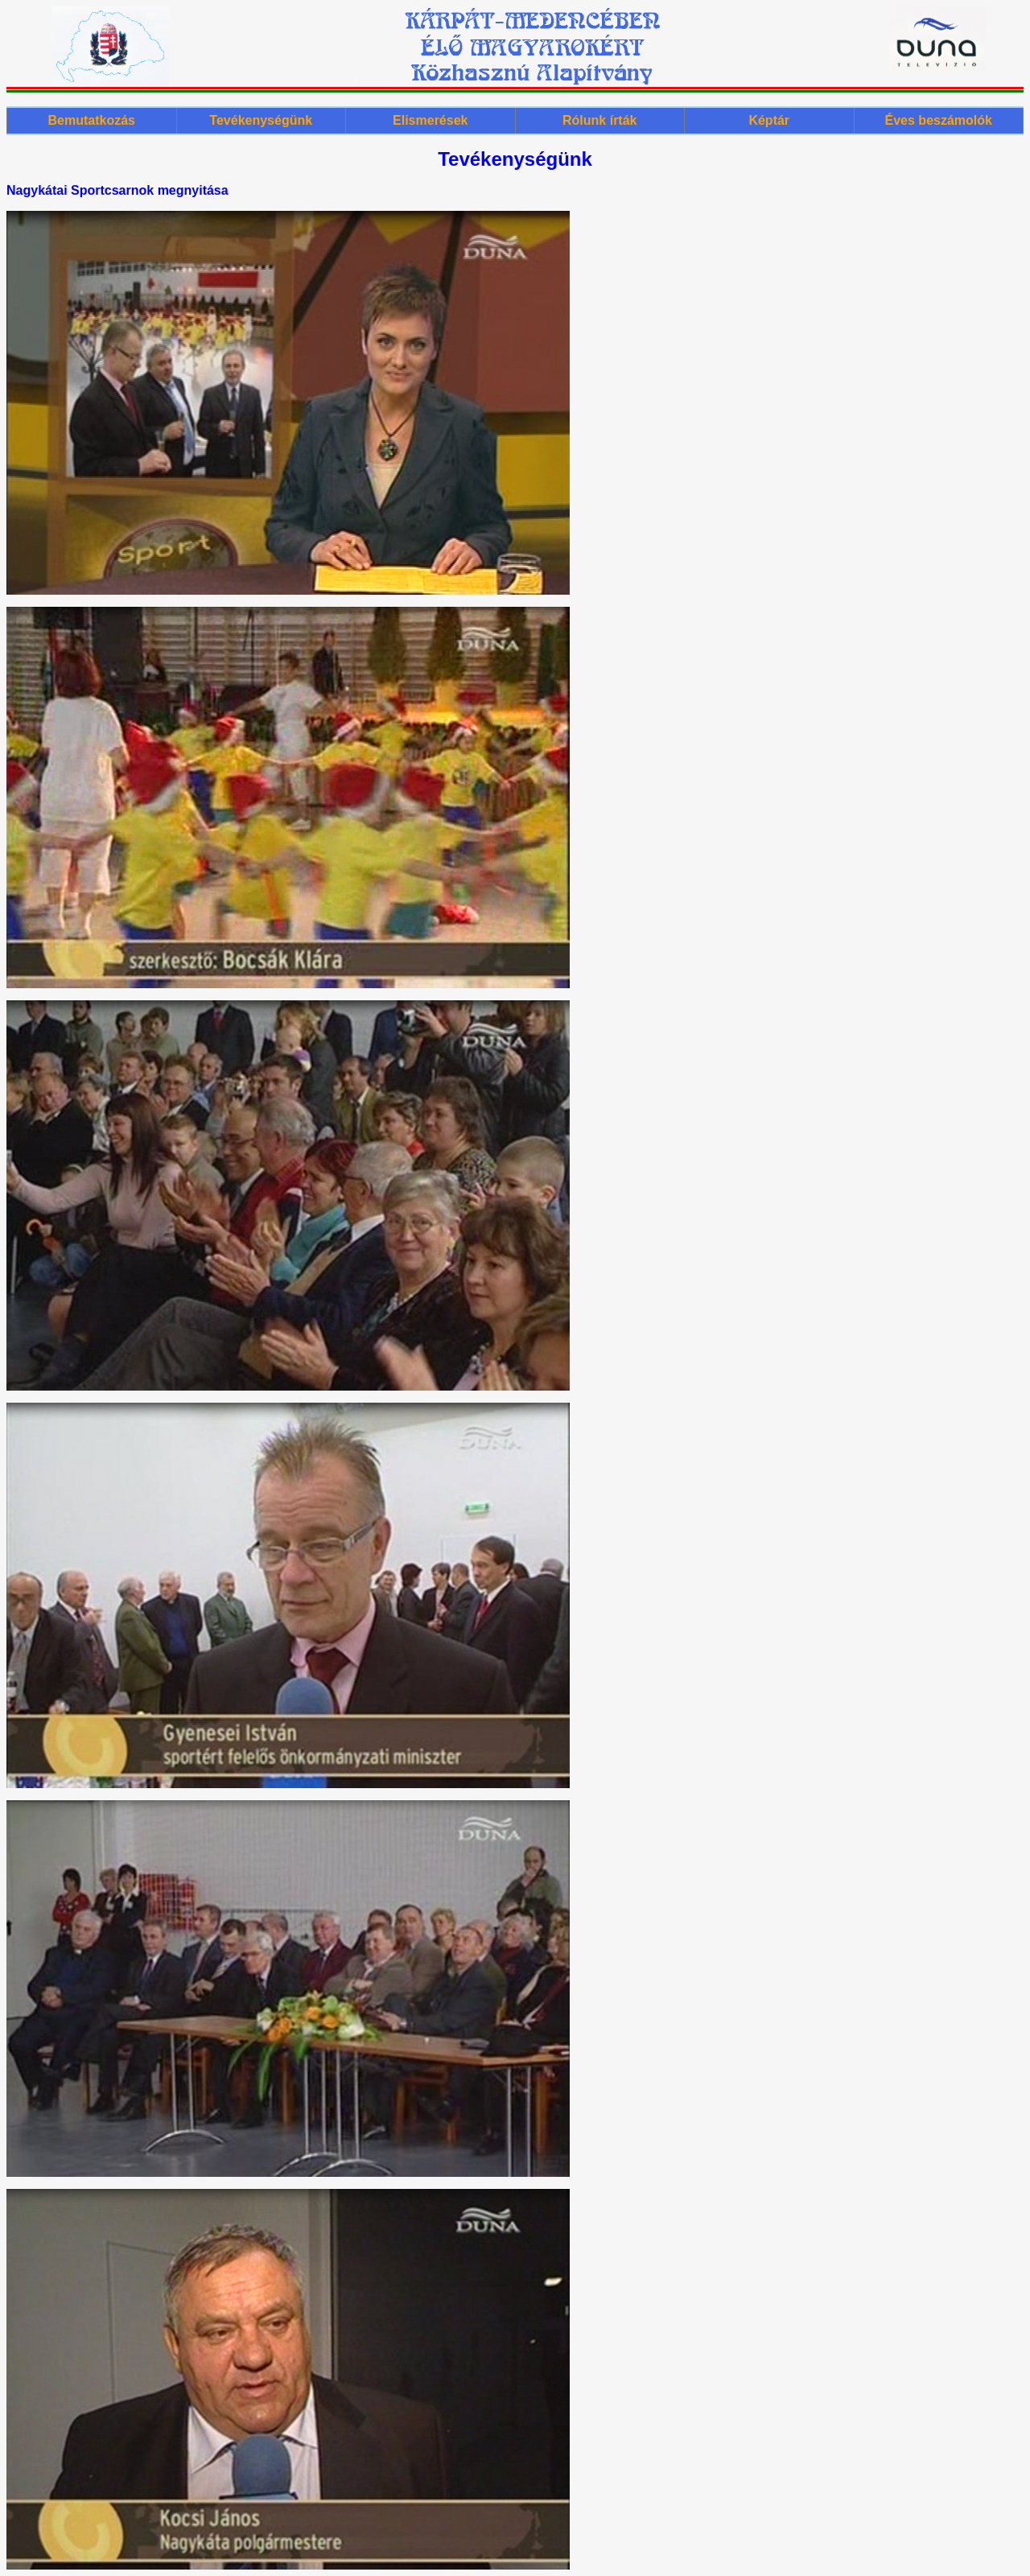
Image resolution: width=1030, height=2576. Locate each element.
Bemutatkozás (91, 120)
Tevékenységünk (260, 120)
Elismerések (430, 120)
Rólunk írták (599, 120)
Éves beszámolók (938, 120)
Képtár (768, 120)
